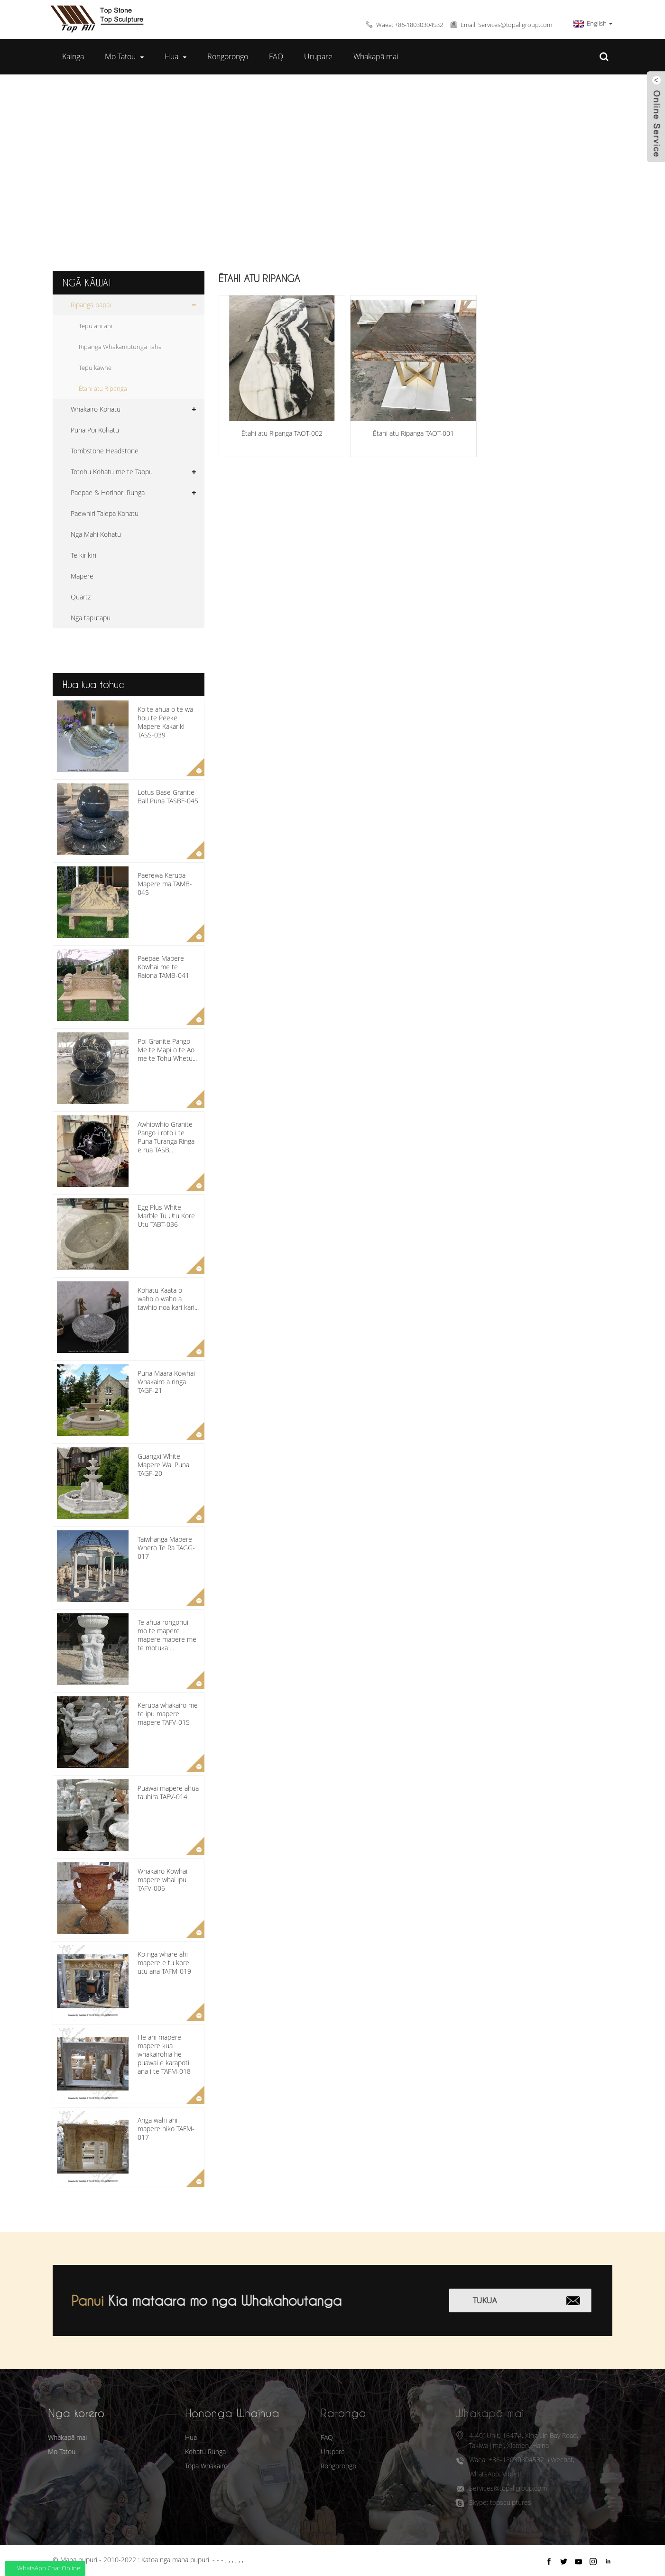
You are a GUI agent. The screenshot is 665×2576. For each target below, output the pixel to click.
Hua (175, 56)
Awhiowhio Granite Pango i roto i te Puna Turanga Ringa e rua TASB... (166, 1137)
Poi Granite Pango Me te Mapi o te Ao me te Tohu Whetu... (167, 1050)
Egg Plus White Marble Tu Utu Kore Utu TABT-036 (166, 1216)
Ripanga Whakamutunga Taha (120, 346)
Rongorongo (227, 56)
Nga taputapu (91, 617)
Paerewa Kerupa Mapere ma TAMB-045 (165, 884)
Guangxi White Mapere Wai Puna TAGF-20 (163, 1465)
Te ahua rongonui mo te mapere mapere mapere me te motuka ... (167, 1635)
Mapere (82, 575)
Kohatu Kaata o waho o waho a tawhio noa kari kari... (168, 1299)
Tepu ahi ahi (95, 326)
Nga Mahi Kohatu (96, 534)
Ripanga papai (322, 166)
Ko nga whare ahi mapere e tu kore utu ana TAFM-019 (164, 1963)
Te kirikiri (83, 555)
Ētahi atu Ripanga (409, 166)
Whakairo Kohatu (95, 409)
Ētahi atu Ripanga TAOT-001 (413, 433)
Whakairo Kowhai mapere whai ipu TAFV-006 (162, 1880)
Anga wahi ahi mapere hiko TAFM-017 (166, 2129)
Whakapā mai (375, 56)
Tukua (502, 2300)
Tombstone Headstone (105, 450)
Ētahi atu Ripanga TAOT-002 (282, 433)
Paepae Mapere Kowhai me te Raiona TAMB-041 (163, 967)
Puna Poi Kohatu (95, 429)
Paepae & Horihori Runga (108, 492)
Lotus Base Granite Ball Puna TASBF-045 (168, 796)
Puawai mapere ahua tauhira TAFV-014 (168, 1792)
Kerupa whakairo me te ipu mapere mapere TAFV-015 (168, 1714)
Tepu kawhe (95, 367)
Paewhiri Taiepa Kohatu (105, 513)
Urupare (318, 56)
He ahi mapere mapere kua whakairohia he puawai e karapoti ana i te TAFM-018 (164, 2054)
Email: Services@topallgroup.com (506, 24)
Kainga (73, 56)
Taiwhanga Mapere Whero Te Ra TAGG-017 (166, 1548)
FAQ (276, 56)
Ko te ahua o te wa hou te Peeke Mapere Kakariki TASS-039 (165, 722)
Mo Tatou (124, 56)
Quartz (81, 596)
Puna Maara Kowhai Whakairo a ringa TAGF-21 (166, 1382)
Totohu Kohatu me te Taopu (112, 471)
